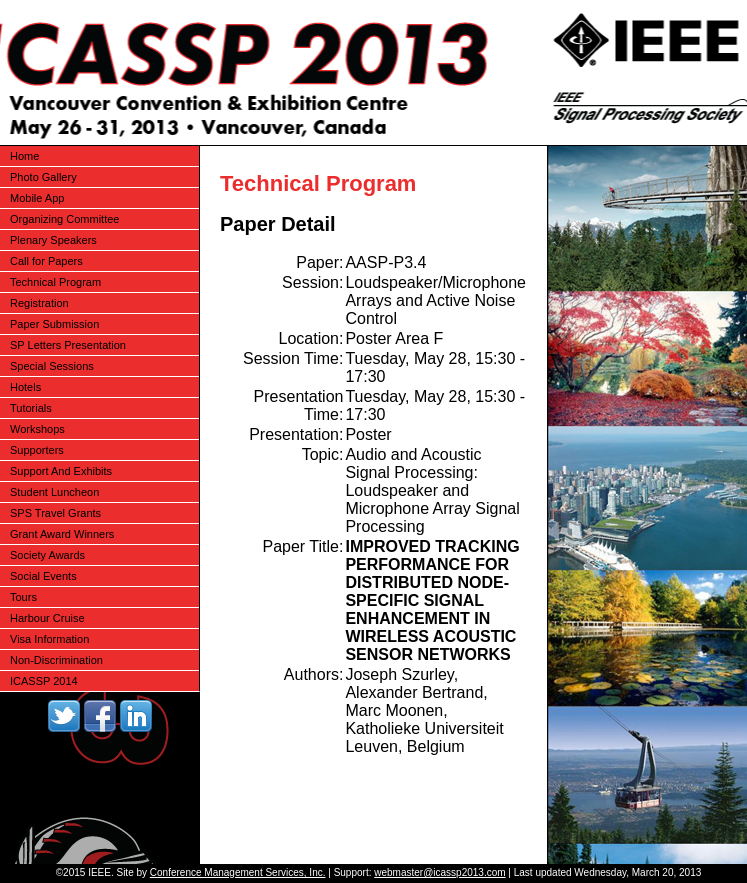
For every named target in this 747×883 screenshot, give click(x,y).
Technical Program (55, 282)
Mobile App (37, 198)
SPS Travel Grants (55, 513)
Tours (23, 597)
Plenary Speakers (53, 240)
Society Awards (47, 555)
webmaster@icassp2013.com (439, 872)
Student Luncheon (54, 492)
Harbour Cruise (47, 618)
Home (24, 156)
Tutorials (31, 408)
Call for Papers (46, 261)
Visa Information (49, 639)
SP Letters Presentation (68, 345)
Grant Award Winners (62, 534)
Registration (39, 303)
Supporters (37, 450)
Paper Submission (54, 324)
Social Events (43, 576)
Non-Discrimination (56, 660)
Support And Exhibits (61, 471)
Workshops (37, 429)
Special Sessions (52, 366)
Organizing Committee (64, 219)
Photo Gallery (43, 177)
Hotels (25, 387)
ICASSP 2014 (44, 681)
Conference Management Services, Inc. (238, 872)
